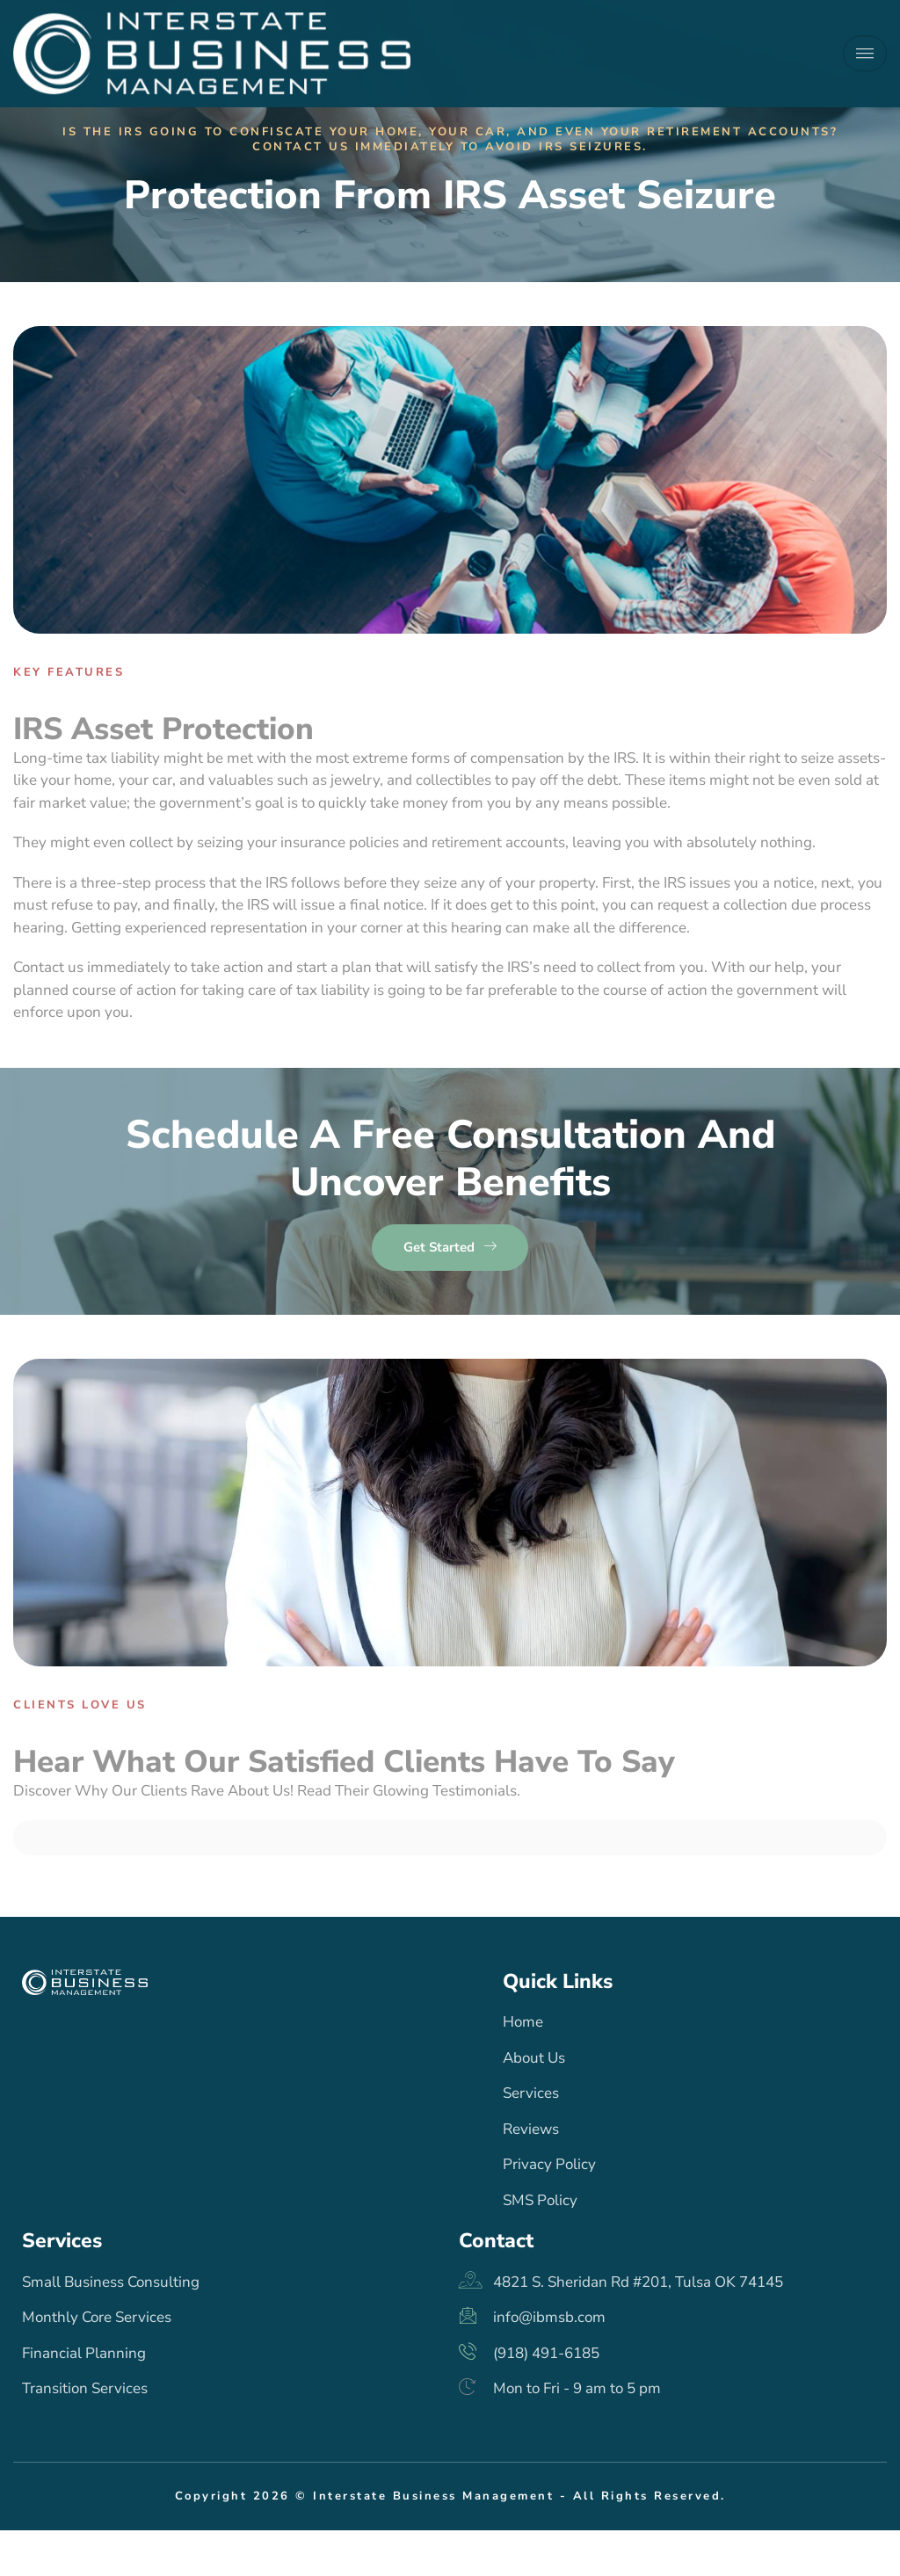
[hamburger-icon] (865, 48)
